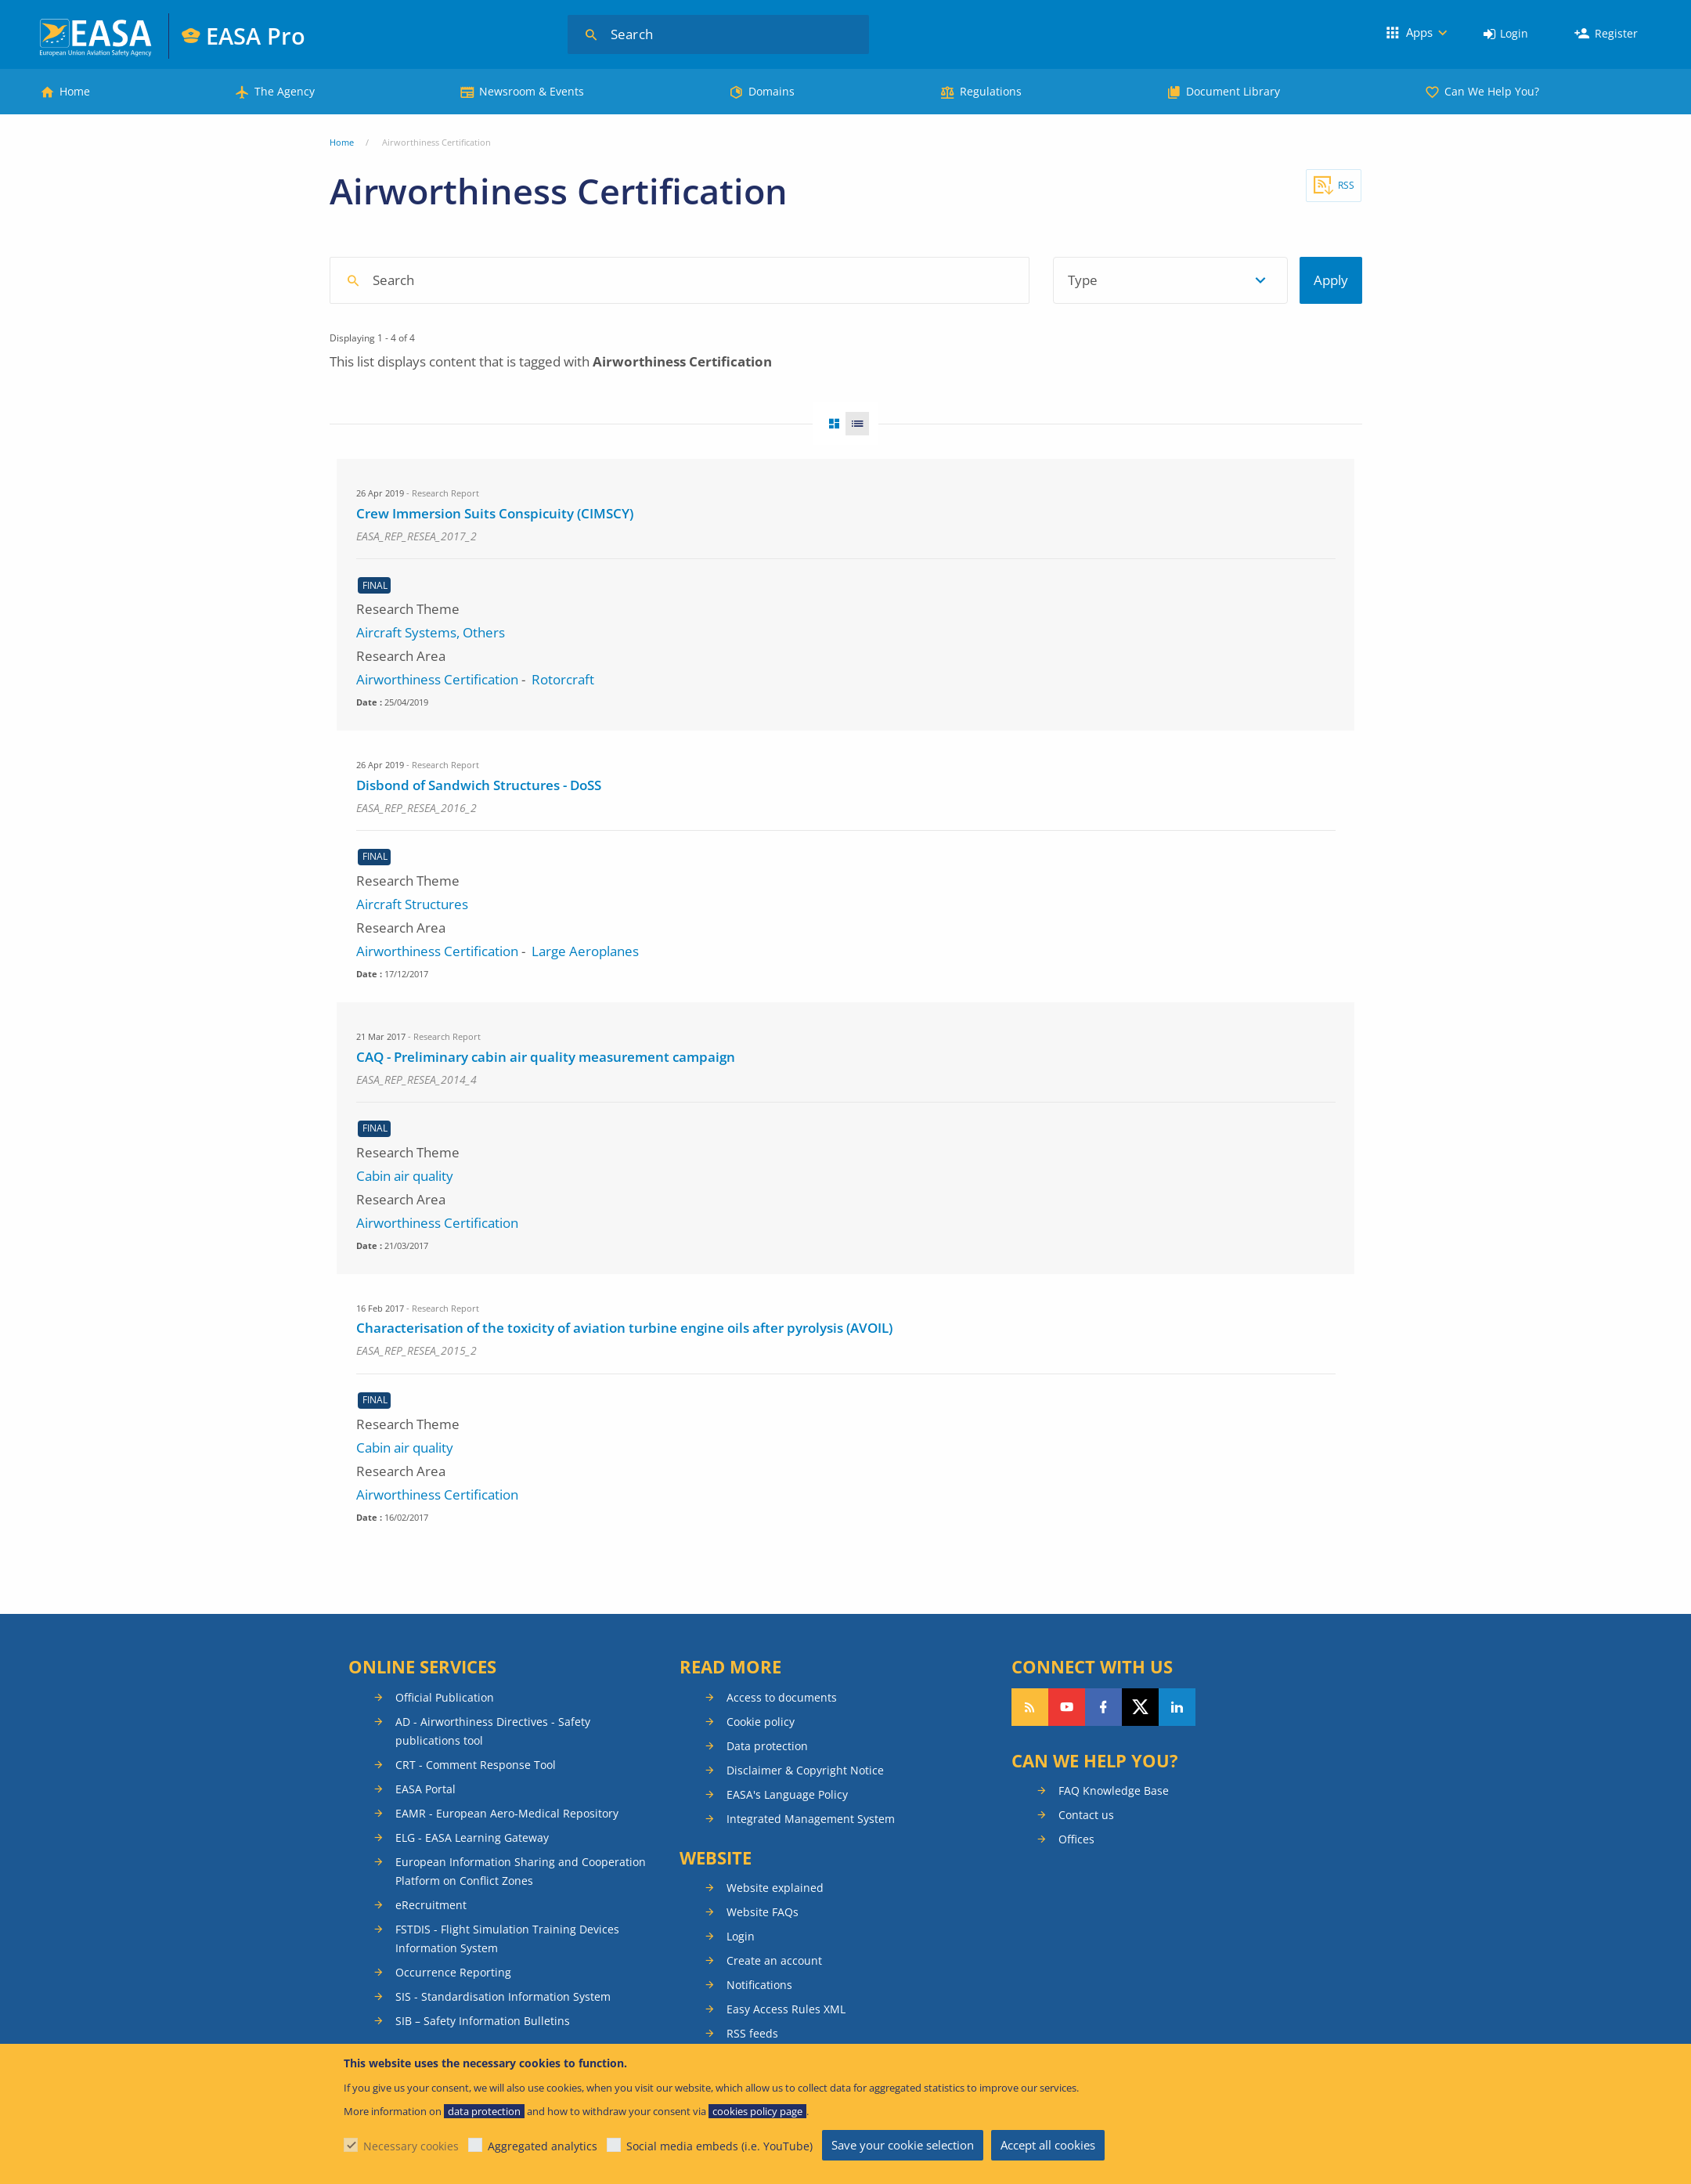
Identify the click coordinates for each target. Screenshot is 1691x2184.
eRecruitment (431, 1904)
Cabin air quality (404, 1176)
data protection (484, 2111)
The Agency (284, 91)
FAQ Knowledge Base (1113, 1790)
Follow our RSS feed (1029, 1707)
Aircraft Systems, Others (430, 632)
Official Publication (444, 1697)
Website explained (775, 1887)
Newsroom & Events (531, 91)
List (862, 424)
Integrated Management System (811, 1818)
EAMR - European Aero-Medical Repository (506, 1813)
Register (1616, 33)
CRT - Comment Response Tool (475, 1764)
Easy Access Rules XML (786, 2009)
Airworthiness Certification (437, 679)
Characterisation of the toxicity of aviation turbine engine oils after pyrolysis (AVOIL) (624, 1328)
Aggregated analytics (542, 2146)
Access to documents (782, 1697)
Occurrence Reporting (453, 1972)
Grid (829, 424)
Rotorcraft (563, 679)
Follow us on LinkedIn (1177, 1707)
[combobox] (779, 280)
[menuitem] (1506, 34)
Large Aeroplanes (585, 951)
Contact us (1086, 1814)
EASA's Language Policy (787, 1794)
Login (1514, 33)
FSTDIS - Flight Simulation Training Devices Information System (507, 1938)
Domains (771, 91)
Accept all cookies (1048, 2145)
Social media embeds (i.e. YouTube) (719, 2146)
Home (74, 91)
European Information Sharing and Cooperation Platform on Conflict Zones (520, 1871)
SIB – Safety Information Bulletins (482, 2020)
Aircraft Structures (412, 904)
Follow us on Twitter (1140, 1707)
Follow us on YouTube (1066, 1707)
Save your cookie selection (902, 2145)
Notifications (759, 1984)
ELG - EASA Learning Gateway (472, 1837)
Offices (1076, 1839)
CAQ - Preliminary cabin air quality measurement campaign (545, 1057)
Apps (1419, 32)
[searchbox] (687, 279)
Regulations (991, 91)
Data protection (767, 1745)
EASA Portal (425, 1788)
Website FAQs (763, 1911)
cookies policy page (757, 2111)
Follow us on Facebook (1103, 1707)
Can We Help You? (1491, 91)
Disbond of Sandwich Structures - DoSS (478, 785)
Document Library (1233, 91)
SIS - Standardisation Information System (503, 1996)
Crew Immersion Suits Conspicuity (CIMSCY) (494, 513)
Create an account (774, 1960)
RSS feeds (752, 2033)
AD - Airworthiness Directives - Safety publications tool (492, 1731)
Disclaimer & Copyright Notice (805, 1770)
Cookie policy (761, 1721)
